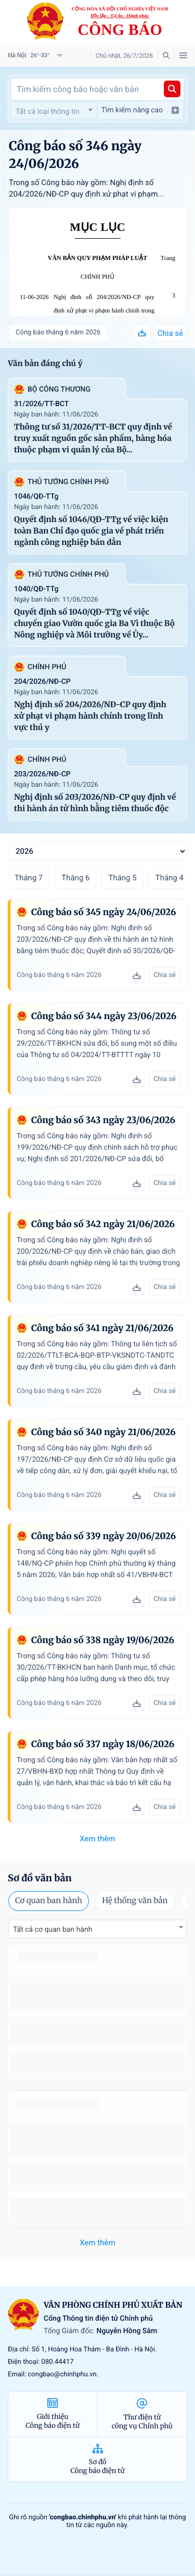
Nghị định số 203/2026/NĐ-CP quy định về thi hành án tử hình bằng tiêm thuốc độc (95, 803)
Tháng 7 (29, 877)
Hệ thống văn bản (134, 1901)
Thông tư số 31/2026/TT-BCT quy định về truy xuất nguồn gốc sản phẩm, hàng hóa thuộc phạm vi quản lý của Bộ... (93, 438)
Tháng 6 (75, 877)
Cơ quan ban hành (48, 1901)
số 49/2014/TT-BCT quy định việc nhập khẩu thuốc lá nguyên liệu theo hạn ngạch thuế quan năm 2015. (97, 1993)
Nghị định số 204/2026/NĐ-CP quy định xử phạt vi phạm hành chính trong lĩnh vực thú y (104, 310)
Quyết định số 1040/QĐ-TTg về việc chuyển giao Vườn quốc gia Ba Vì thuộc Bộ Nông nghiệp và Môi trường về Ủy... (94, 623)
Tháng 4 (169, 877)
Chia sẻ (170, 333)
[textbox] (53, 112)
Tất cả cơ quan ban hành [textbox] (52, 1930)
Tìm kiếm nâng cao (140, 110)
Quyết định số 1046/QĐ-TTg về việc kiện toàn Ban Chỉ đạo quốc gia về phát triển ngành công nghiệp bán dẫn (91, 531)
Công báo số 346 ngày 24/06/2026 (75, 155)
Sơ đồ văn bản (40, 1878)
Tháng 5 (122, 877)
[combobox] (53, 110)
